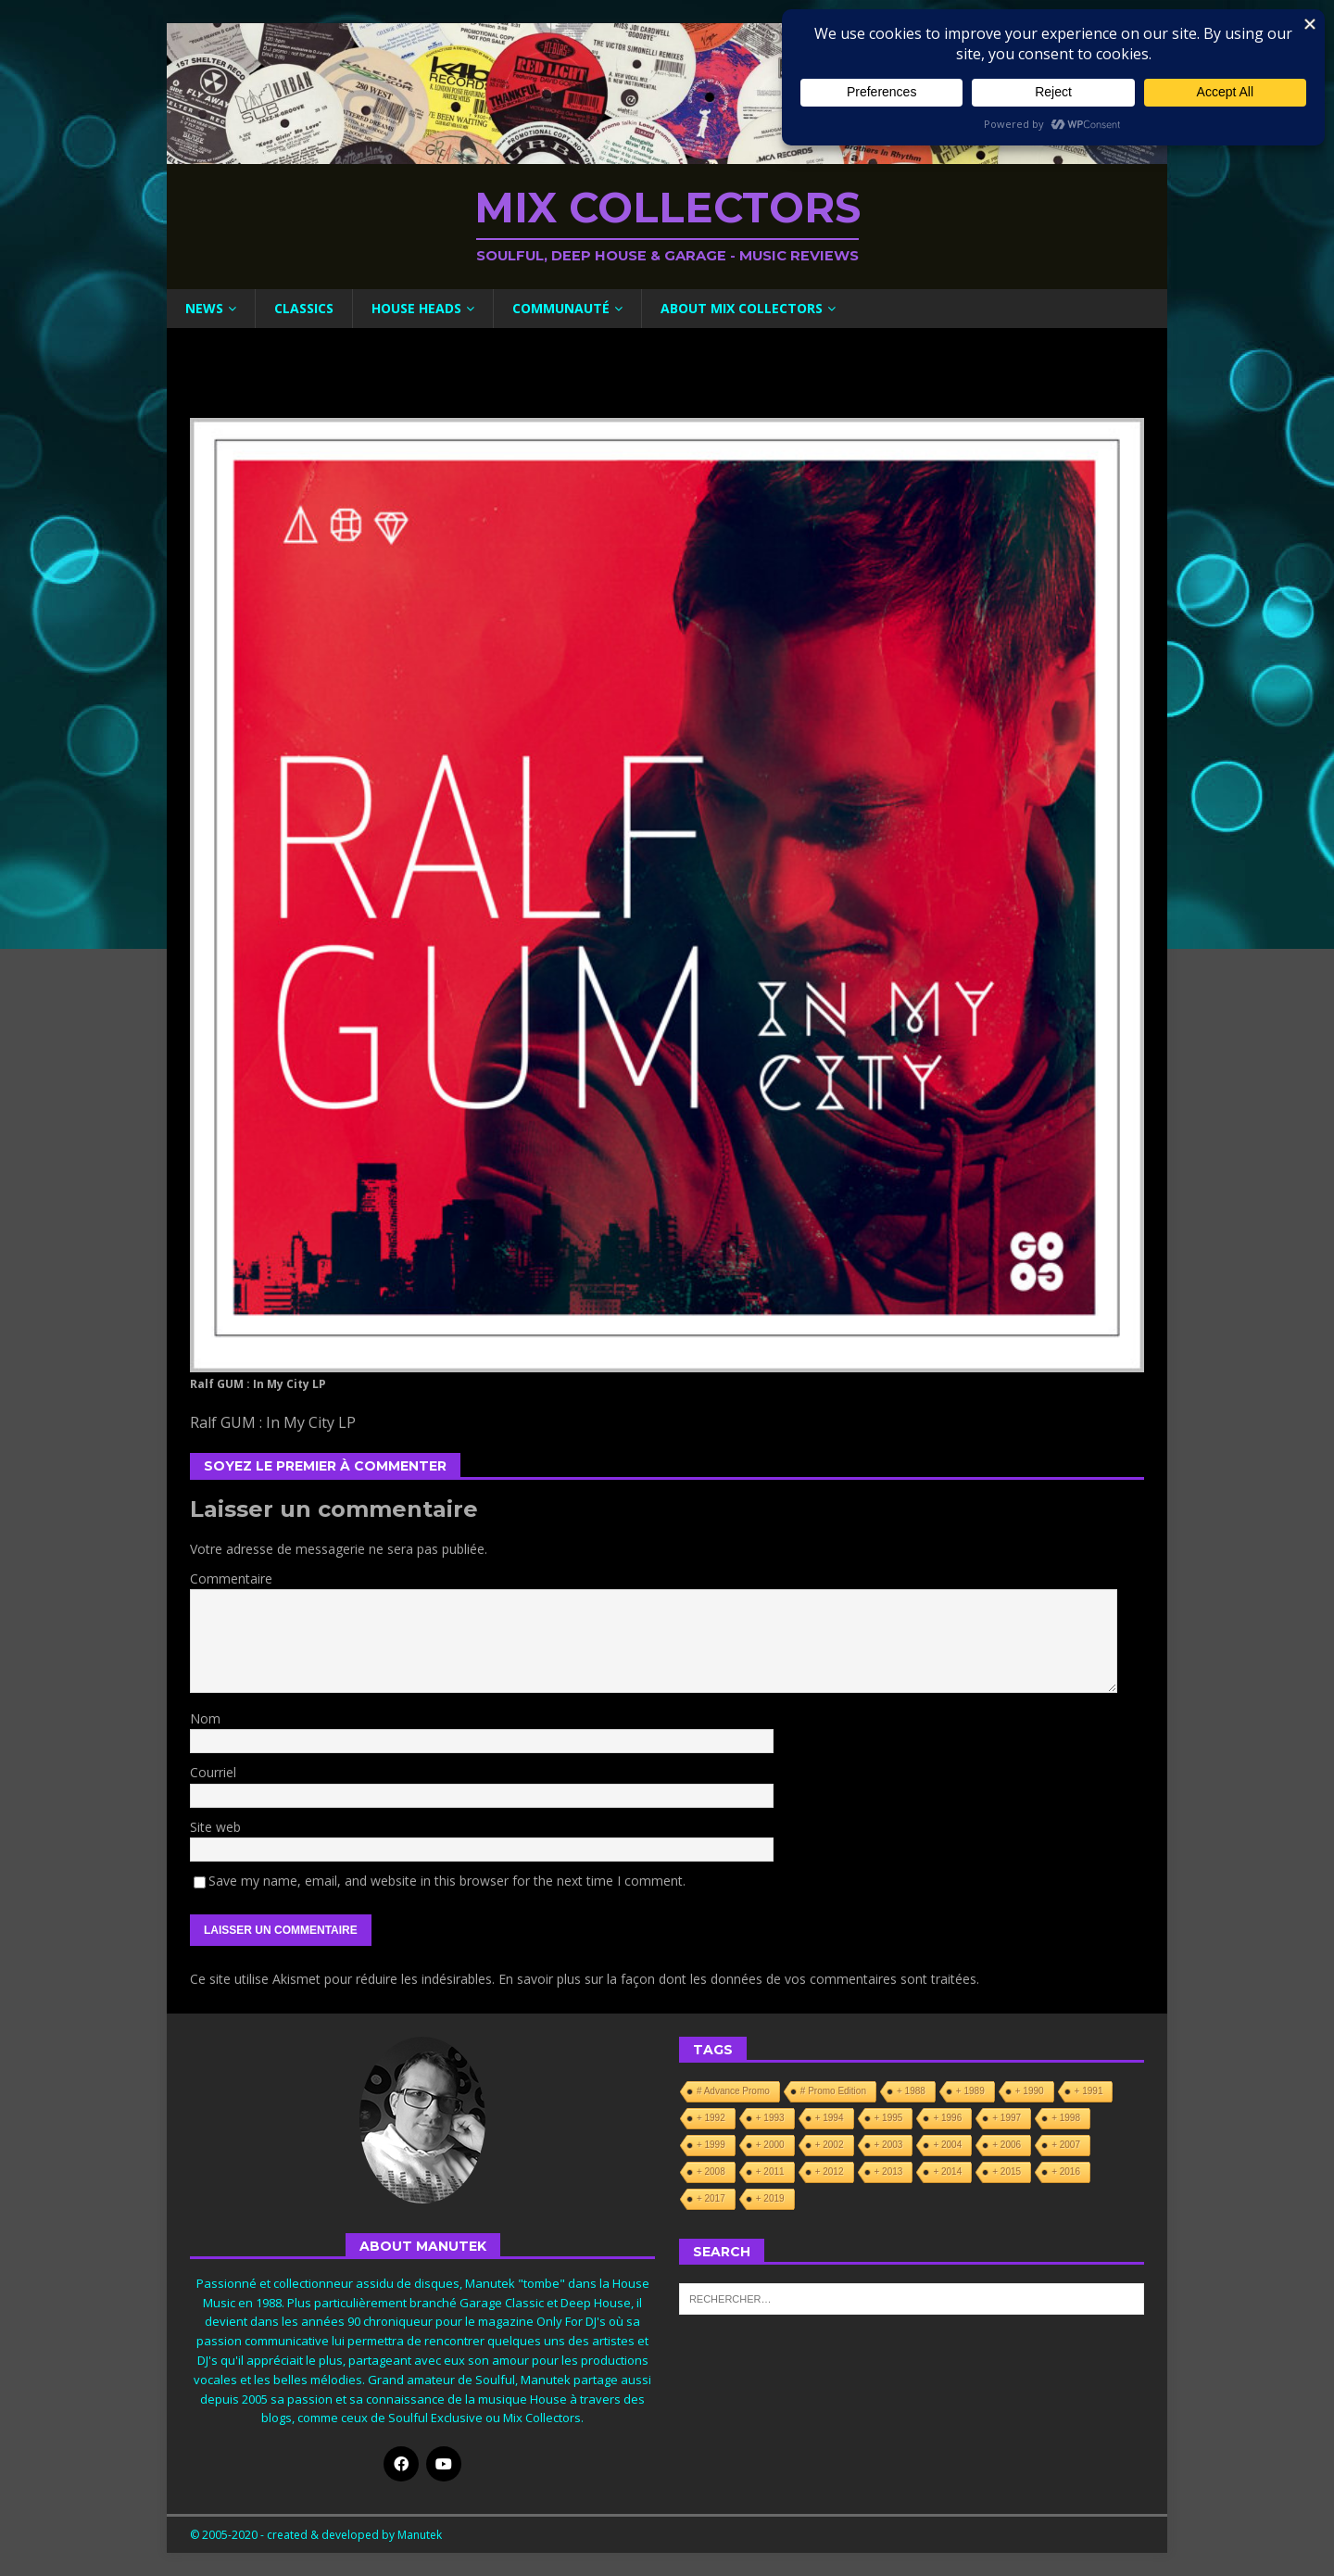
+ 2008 (711, 2171)
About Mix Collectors (742, 308)
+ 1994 (829, 2118)
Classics (304, 308)
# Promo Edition (833, 2091)
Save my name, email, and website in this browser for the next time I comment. (447, 1880)
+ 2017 (711, 2198)
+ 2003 (889, 2145)
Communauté (561, 308)
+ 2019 (770, 2198)
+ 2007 (1065, 2145)
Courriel (213, 1772)
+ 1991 (1089, 2091)
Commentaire (231, 1578)
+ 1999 (711, 2145)
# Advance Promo (733, 2091)
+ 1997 (1006, 2118)
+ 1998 (1065, 2118)
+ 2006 (1006, 2145)
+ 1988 (911, 2091)
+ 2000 (770, 2145)
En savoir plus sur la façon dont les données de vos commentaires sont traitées (737, 1979)
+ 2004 (947, 2145)
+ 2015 (1006, 2171)
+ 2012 (829, 2171)
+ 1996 (947, 2118)
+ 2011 (770, 2171)
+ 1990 (1029, 2091)
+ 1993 (770, 2118)
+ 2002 (829, 2145)
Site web (215, 1827)
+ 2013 (889, 2171)
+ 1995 (889, 2118)
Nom (205, 1718)
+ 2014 (947, 2171)
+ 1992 (711, 2118)
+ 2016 (1065, 2171)
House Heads (416, 308)
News (204, 308)
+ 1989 (970, 2091)
